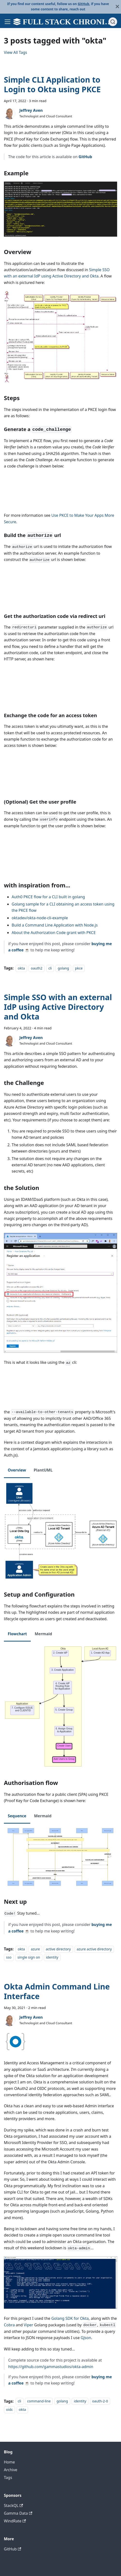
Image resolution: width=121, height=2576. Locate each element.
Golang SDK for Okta (70, 2318)
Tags (8, 2477)
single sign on (28, 1957)
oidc (9, 2409)
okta (21, 968)
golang (63, 968)
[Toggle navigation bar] (7, 21)
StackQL (13, 2505)
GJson (86, 2337)
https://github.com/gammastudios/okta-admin (50, 2366)
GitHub (83, 3)
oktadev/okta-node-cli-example (40, 917)
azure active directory (94, 1949)
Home (9, 2462)
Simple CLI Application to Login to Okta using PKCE (52, 84)
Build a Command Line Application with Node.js (55, 925)
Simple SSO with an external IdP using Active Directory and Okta (58, 1007)
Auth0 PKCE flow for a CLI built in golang (48, 896)
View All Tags (15, 52)
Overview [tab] (17, 1470)
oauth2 (36, 968)
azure (35, 1949)
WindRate (15, 2521)
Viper (28, 2325)
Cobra (9, 2325)
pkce (79, 968)
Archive (10, 2469)
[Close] (117, 6)
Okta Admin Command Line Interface (57, 1991)
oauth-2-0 (100, 2401)
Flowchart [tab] (17, 1633)
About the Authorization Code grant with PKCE (54, 932)
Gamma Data (18, 2513)
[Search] (112, 21)
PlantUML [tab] (43, 1470)
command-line (39, 2401)
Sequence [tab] (17, 1816)
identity (52, 1957)
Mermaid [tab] (43, 1633)
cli (50, 968)
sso (9, 1957)
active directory (58, 1949)
